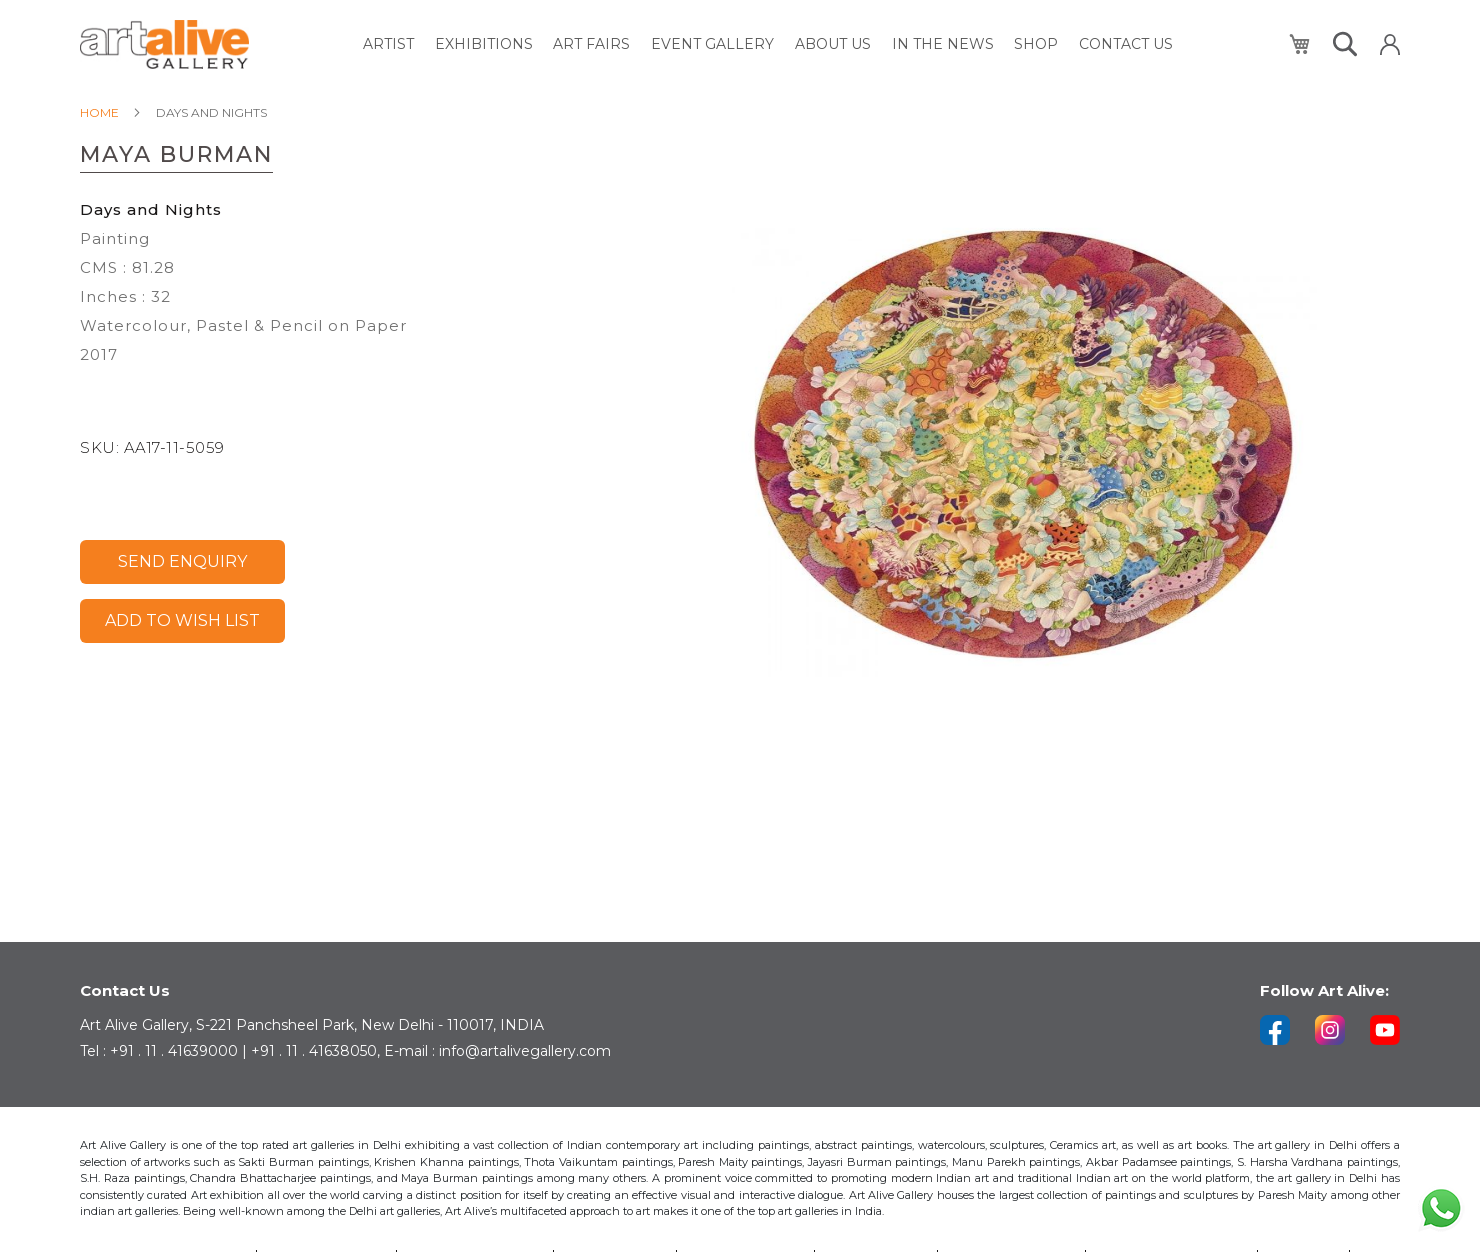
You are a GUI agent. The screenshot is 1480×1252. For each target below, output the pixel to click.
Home (99, 112)
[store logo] (164, 44)
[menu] (768, 44)
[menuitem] (391, 44)
